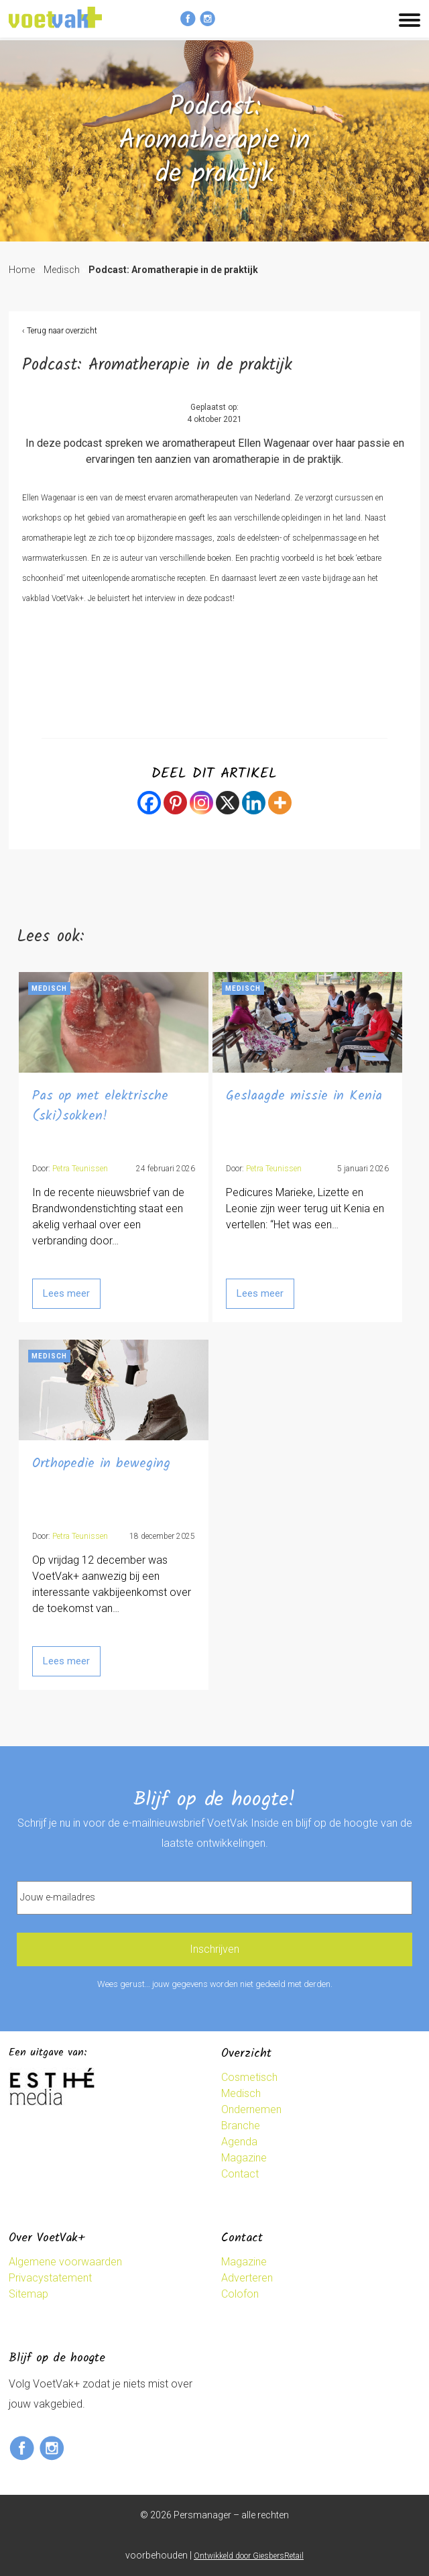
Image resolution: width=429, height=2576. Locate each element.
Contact (240, 2173)
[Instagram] (201, 802)
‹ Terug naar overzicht (59, 330)
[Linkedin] (253, 802)
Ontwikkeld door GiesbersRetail (249, 2556)
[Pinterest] (175, 802)
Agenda (239, 2141)
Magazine (244, 2157)
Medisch (62, 269)
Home (22, 269)
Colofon (240, 2294)
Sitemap (28, 2294)
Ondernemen (251, 2109)
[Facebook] (149, 802)
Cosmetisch (249, 2077)
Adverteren (247, 2277)
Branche (240, 2125)
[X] (227, 802)
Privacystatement (50, 2277)
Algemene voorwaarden (65, 2261)
